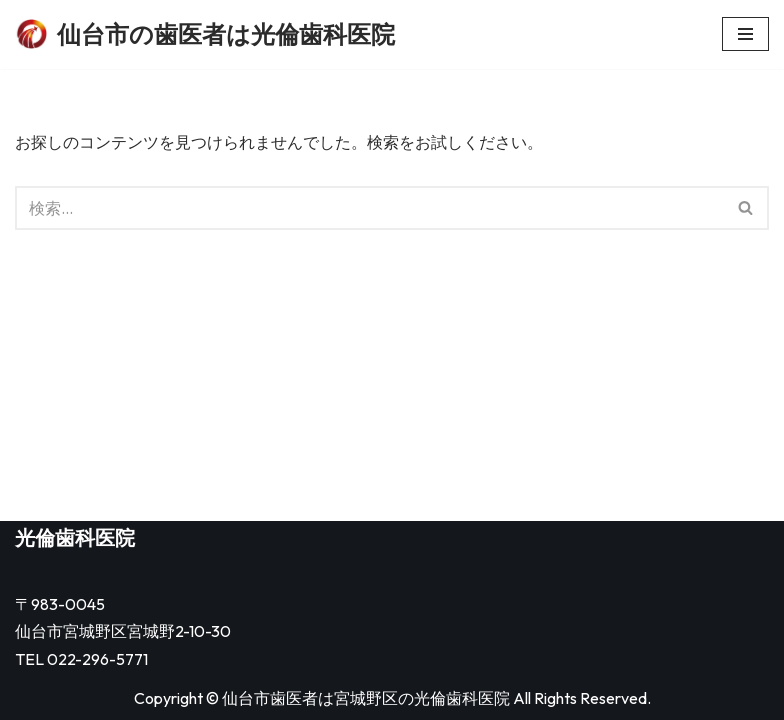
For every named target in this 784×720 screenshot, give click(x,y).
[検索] (369, 208)
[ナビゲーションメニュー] (745, 34)
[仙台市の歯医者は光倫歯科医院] (205, 34)
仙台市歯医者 (270, 698)
